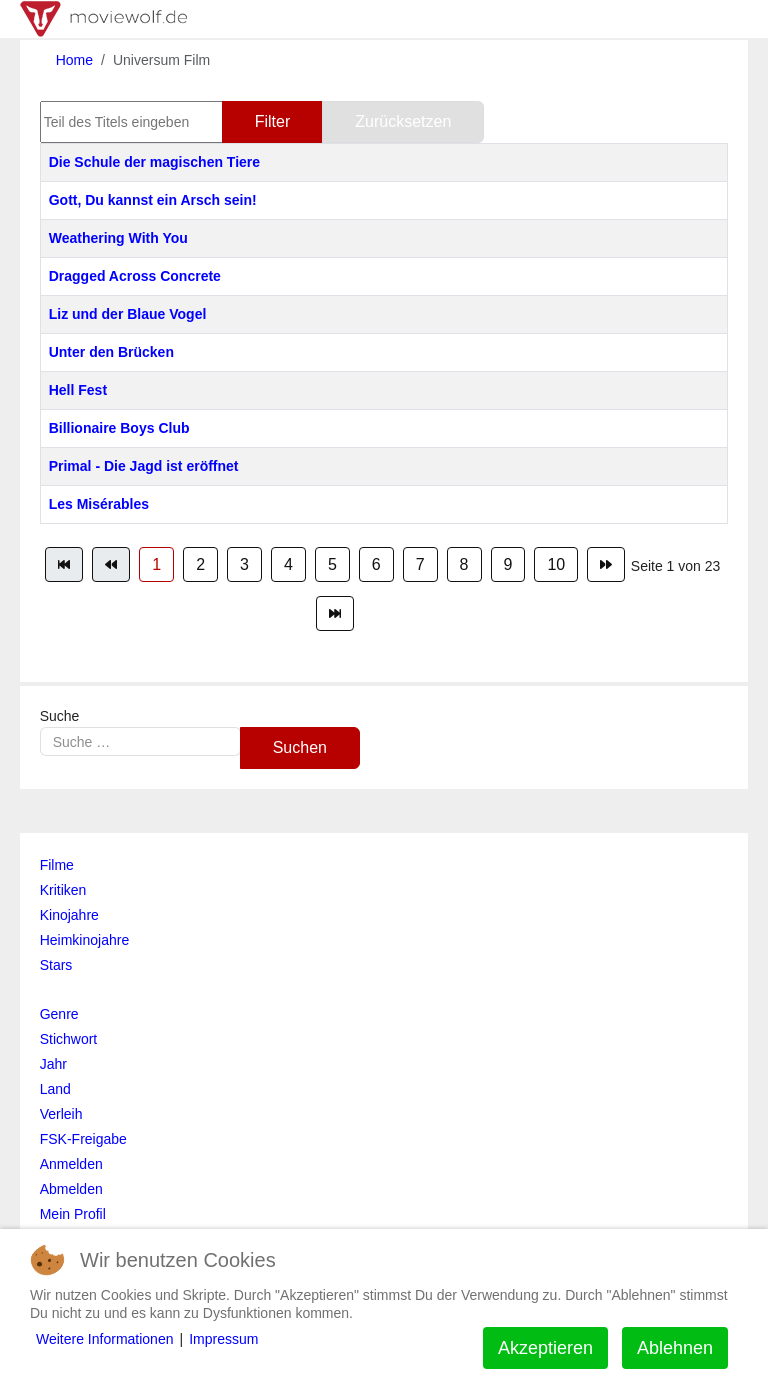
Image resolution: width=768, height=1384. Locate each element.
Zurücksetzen (403, 121)
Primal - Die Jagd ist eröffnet (144, 466)
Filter (273, 121)
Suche (60, 716)
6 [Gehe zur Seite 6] (376, 564)
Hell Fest (78, 390)
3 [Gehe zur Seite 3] (244, 564)
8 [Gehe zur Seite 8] (464, 564)
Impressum (223, 1339)
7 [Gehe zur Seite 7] (420, 564)
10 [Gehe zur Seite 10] (556, 564)
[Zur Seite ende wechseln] (335, 613)
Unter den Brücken (111, 352)
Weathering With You (118, 238)
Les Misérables (99, 504)
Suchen (300, 747)
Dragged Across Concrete (135, 276)
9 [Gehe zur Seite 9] (508, 564)
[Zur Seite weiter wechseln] (606, 564)
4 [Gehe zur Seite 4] (288, 564)
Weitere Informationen (104, 1339)
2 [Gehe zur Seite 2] (200, 564)
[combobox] (140, 741)
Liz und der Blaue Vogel (128, 314)
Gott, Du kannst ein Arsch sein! (153, 200)
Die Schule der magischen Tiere (154, 162)
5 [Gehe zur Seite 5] (332, 564)
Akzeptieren (545, 1348)
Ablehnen (675, 1348)
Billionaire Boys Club (119, 428)
